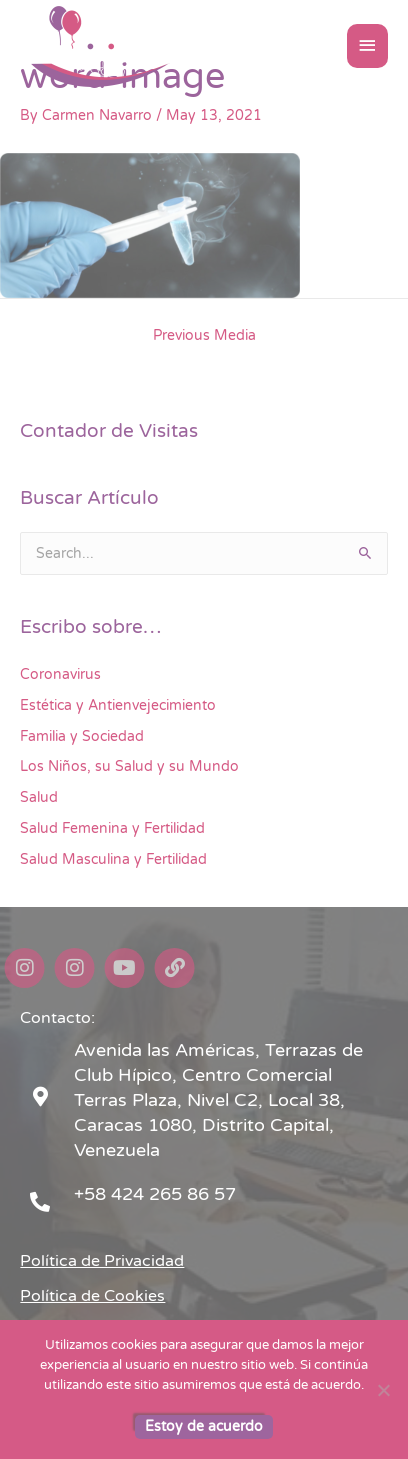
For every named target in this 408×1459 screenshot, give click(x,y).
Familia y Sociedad (82, 736)
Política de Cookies (92, 1296)
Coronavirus (60, 674)
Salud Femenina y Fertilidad (112, 828)
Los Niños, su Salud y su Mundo (129, 766)
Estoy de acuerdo (204, 1426)
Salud (39, 797)
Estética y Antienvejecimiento (118, 705)
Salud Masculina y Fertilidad (113, 859)
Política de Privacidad (102, 1261)
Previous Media (204, 335)
